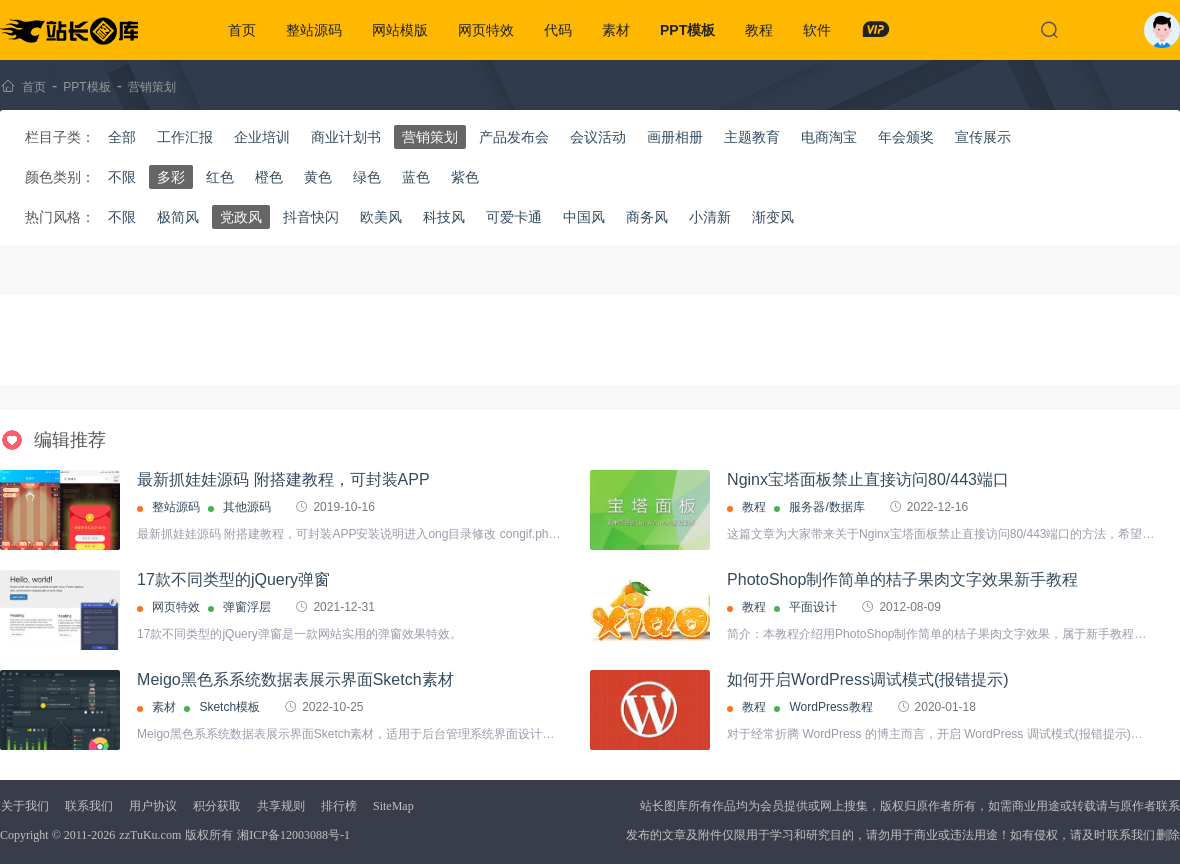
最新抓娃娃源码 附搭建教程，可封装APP (283, 479)
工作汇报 (185, 137)
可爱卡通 (514, 217)
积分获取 (217, 806)
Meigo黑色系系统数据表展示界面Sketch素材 (295, 679)
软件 (817, 30)
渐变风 (773, 217)
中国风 (584, 217)
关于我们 (25, 806)
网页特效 (486, 30)
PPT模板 (687, 30)
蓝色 (416, 177)
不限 (122, 177)
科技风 (444, 217)
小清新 (710, 217)
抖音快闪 (311, 217)
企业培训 (262, 137)
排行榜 (339, 806)
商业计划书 (346, 137)
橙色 (269, 177)
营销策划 (152, 87)
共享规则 (281, 806)
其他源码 (247, 507)
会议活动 (598, 137)
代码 (558, 30)
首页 (242, 30)
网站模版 (400, 30)
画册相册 (675, 137)
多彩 (171, 177)
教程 (759, 30)
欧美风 (381, 217)
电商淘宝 (829, 137)
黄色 (318, 177)
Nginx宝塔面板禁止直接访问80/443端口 (868, 479)
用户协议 (153, 806)
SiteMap (393, 806)
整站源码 (314, 30)
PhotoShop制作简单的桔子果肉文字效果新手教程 (902, 579)
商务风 (647, 217)
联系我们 (89, 806)
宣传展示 (983, 137)
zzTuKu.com (150, 835)
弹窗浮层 (247, 607)
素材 (616, 30)
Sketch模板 (229, 707)
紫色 (465, 177)
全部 (122, 137)
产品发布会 (514, 137)
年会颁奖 (906, 137)
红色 (220, 177)
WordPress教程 (830, 707)
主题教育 (752, 137)
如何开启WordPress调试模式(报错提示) (868, 679)
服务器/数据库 (826, 507)
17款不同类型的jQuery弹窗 (233, 579)
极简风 (178, 217)
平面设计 (813, 607)
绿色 (367, 177)
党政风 (241, 217)
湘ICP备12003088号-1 (293, 835)
